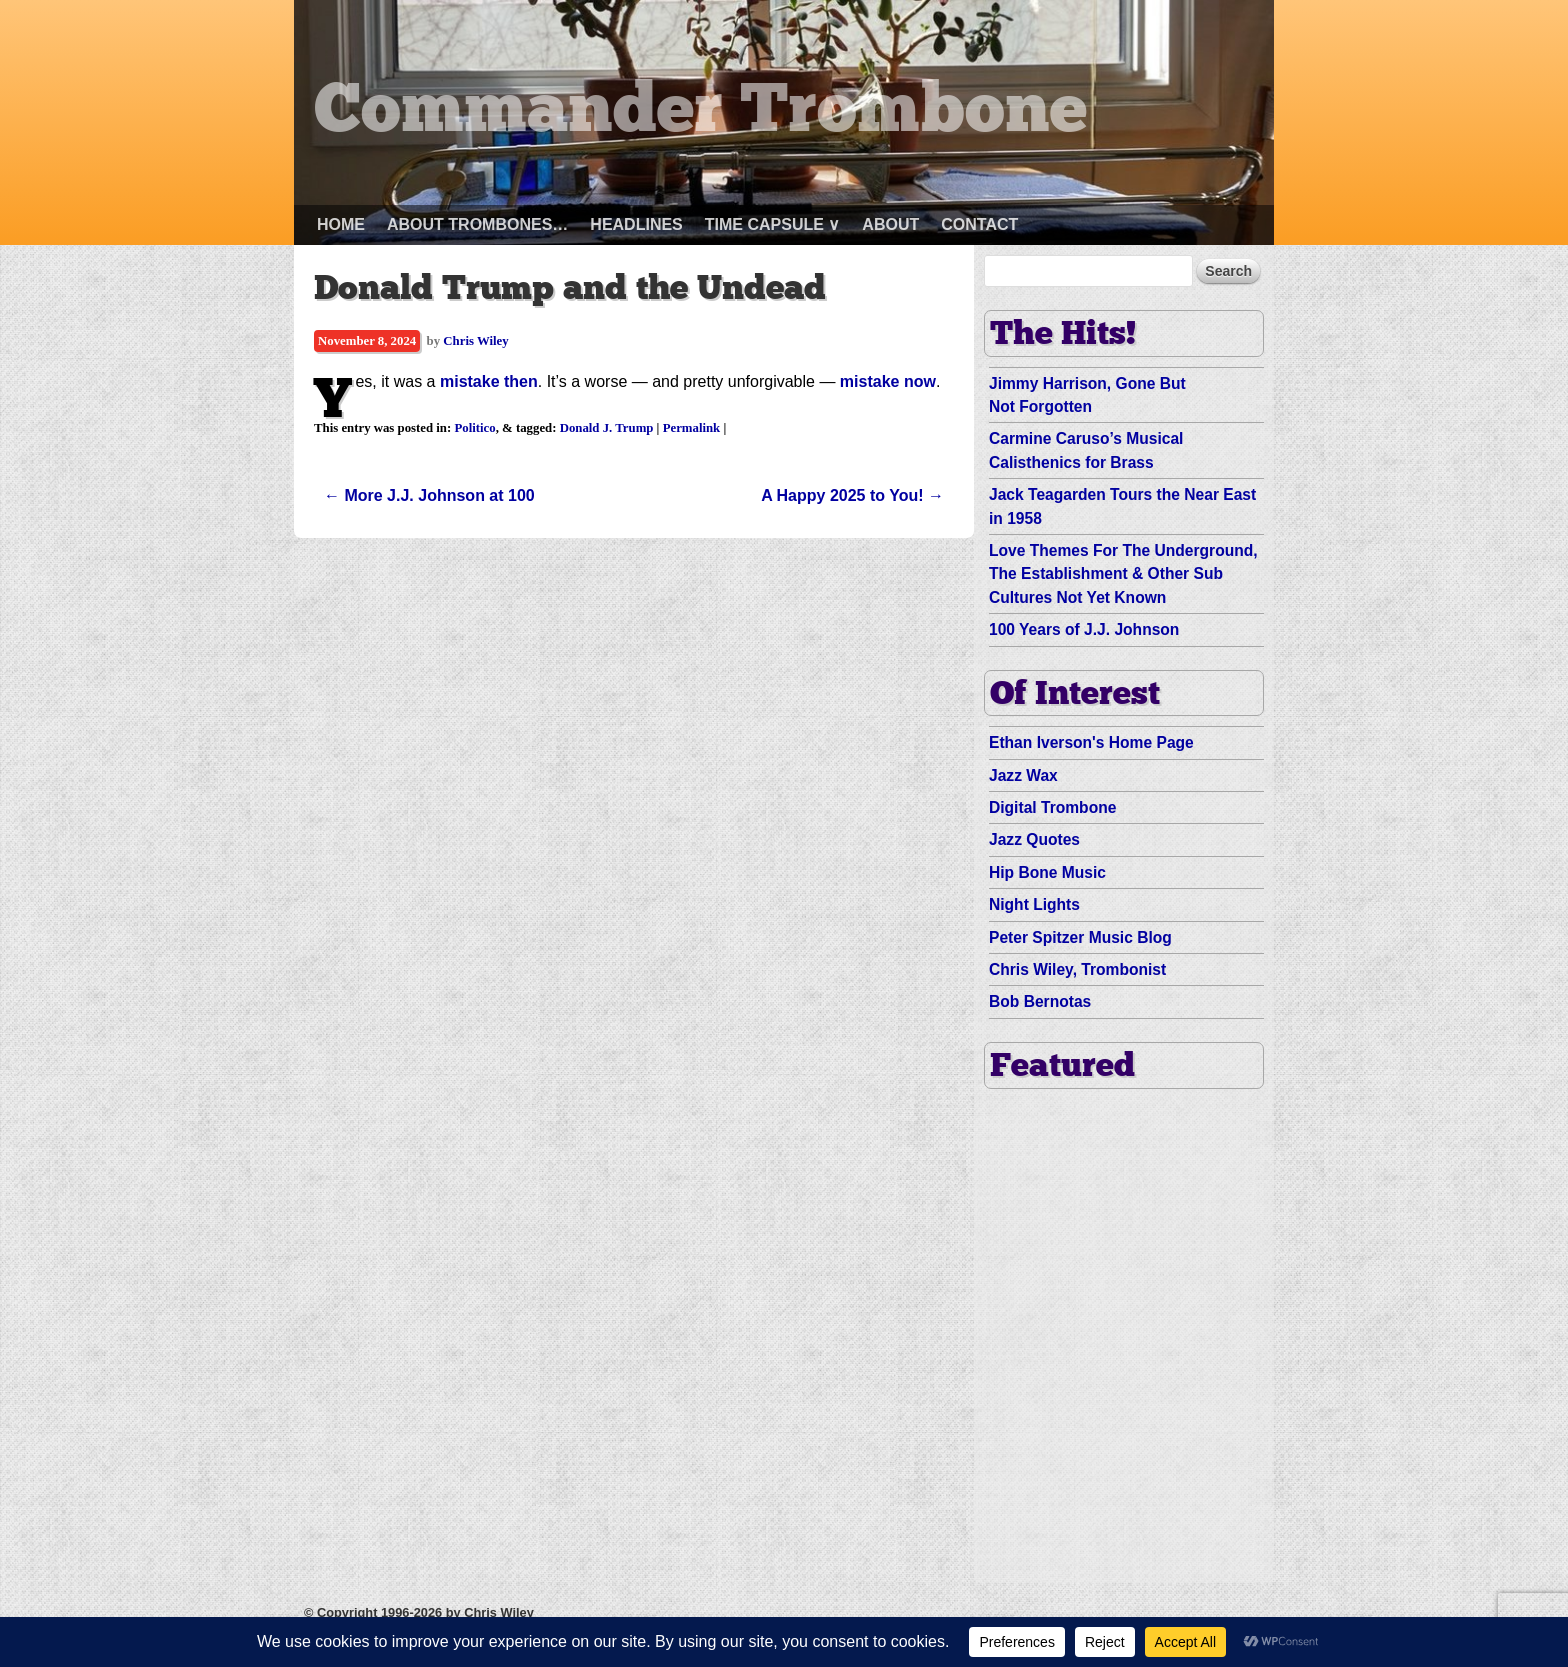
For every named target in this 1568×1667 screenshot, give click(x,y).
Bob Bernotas (1040, 1001)
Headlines (636, 224)
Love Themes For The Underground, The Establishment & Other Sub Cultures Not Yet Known (1123, 574)
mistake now (888, 381)
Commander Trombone (700, 113)
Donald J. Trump (607, 428)
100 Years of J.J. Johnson (1084, 629)
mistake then (489, 381)
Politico (474, 428)
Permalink (692, 428)
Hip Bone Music (1047, 872)
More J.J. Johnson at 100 (429, 495)
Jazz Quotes (1034, 839)
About (890, 224)
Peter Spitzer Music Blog (1080, 937)
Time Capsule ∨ (773, 224)
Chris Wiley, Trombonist (1077, 969)
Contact (979, 224)
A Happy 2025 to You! (852, 495)
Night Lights (1034, 904)
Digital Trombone (1052, 807)
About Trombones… (477, 224)
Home (341, 224)
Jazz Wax (1023, 775)
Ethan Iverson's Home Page (1091, 742)
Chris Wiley (475, 341)
